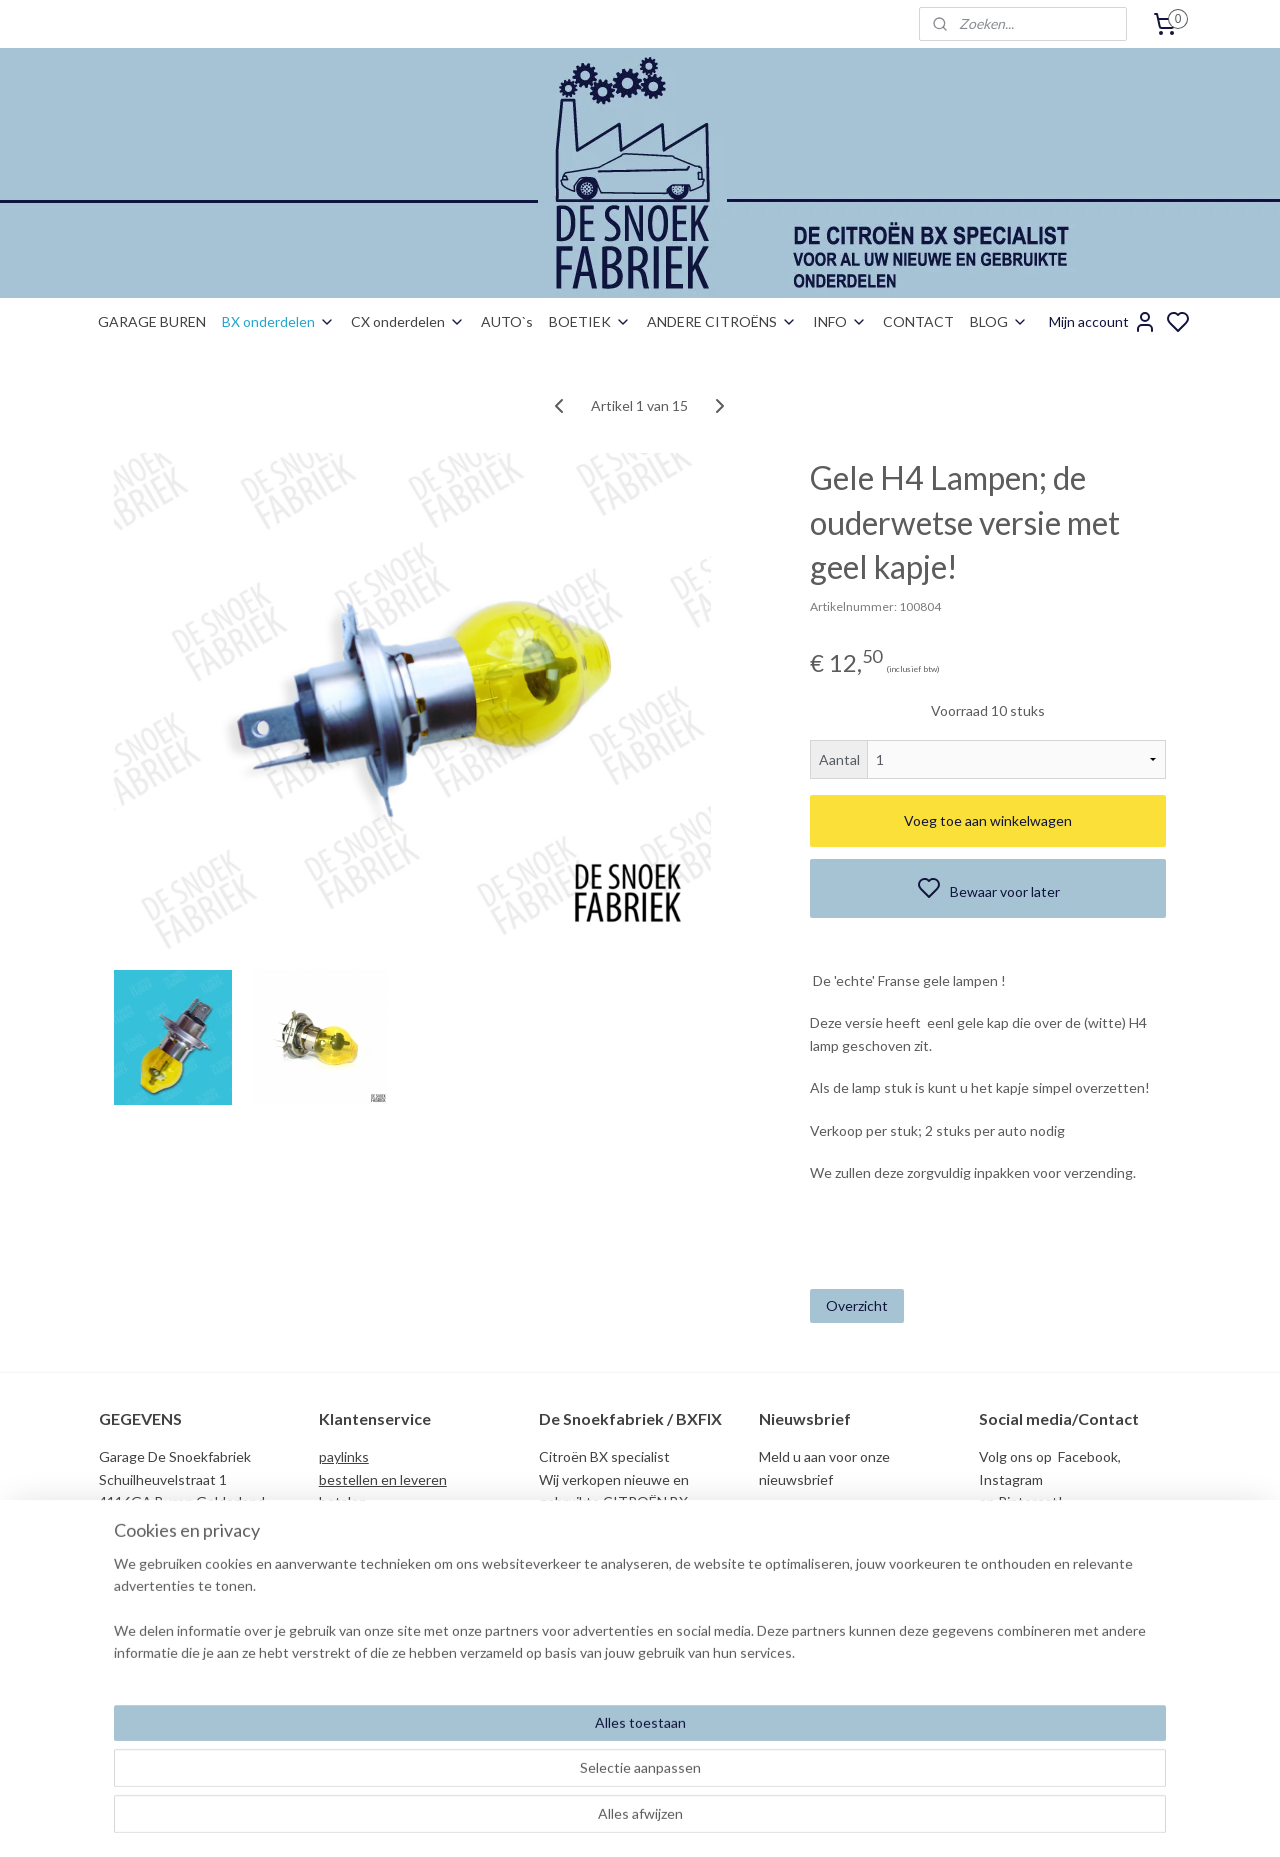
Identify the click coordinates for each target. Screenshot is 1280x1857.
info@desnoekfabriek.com (1066, 1656)
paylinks (344, 1456)
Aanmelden (810, 1525)
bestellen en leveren (383, 1479)
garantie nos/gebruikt (386, 1568)
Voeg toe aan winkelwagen (988, 820)
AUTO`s (507, 321)
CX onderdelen (408, 321)
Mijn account (1103, 322)
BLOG (999, 321)
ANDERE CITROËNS (722, 321)
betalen (343, 1501)
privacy (341, 1546)
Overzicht (857, 1305)
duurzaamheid (362, 1591)
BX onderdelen (278, 321)
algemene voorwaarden (392, 1524)
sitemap (709, 1820)
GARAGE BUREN (152, 321)
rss (745, 1820)
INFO (840, 321)
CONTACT (918, 321)
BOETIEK (590, 321)
